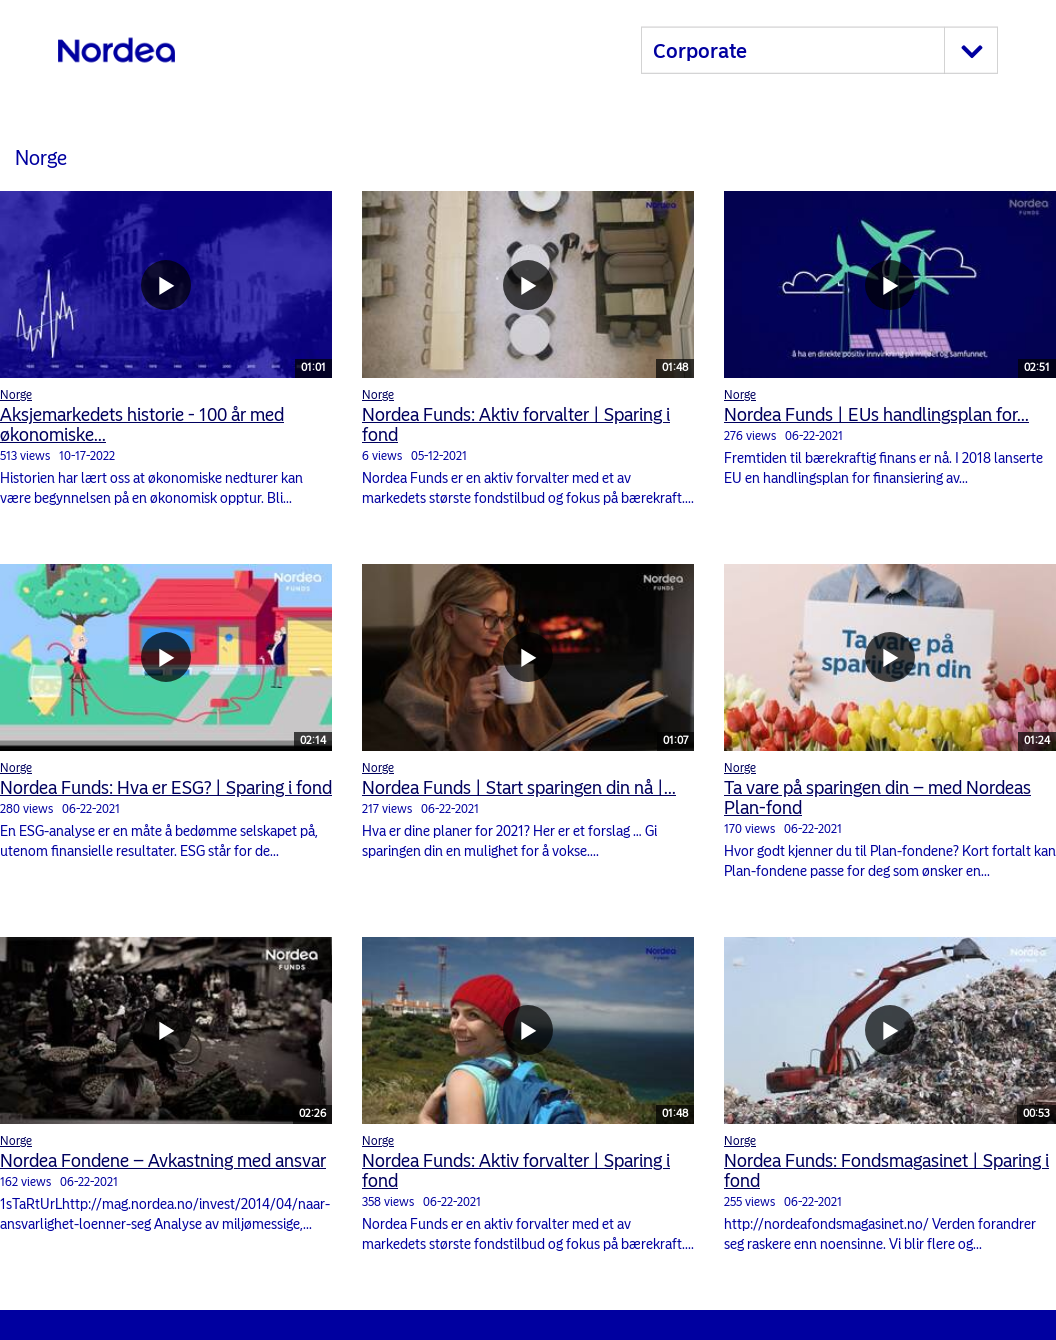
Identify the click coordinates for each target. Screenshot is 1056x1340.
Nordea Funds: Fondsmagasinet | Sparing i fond (886, 1171)
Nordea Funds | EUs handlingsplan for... (876, 415)
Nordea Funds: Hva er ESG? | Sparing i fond (166, 788)
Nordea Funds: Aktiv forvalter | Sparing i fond (516, 425)
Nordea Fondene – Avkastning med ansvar (163, 1161)
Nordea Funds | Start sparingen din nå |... (519, 788)
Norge (16, 395)
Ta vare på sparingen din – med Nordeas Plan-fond (877, 798)
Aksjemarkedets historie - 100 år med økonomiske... (142, 425)
